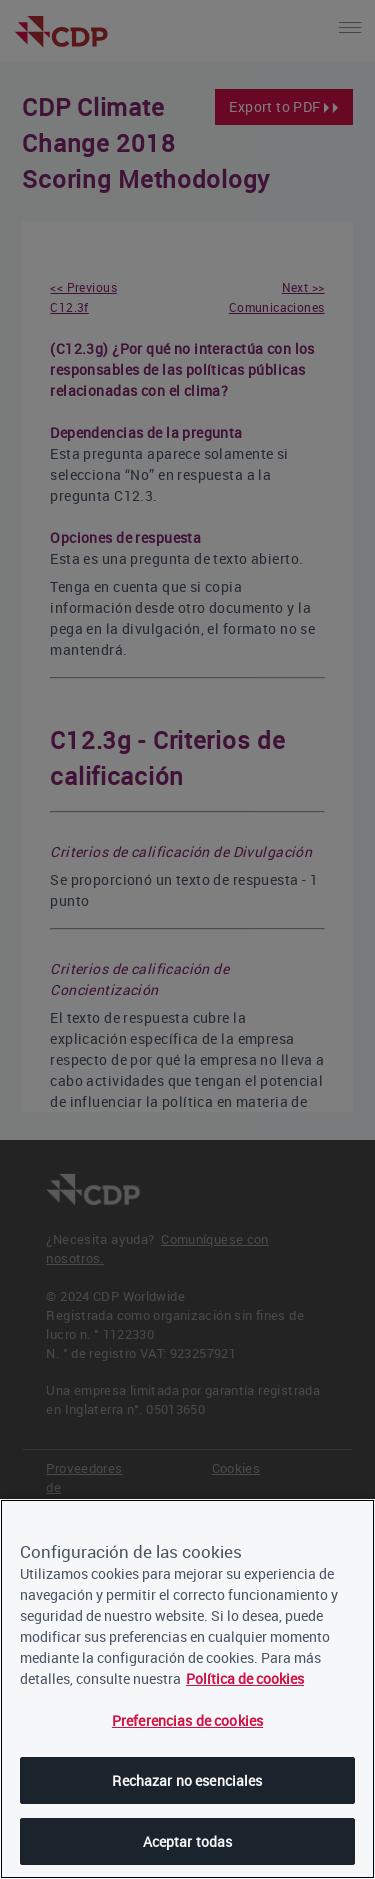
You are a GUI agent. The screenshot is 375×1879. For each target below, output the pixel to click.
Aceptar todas (188, 1841)
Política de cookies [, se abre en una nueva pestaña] (245, 1678)
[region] (187, 1689)
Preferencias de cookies (187, 1720)
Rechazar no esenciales (187, 1780)
